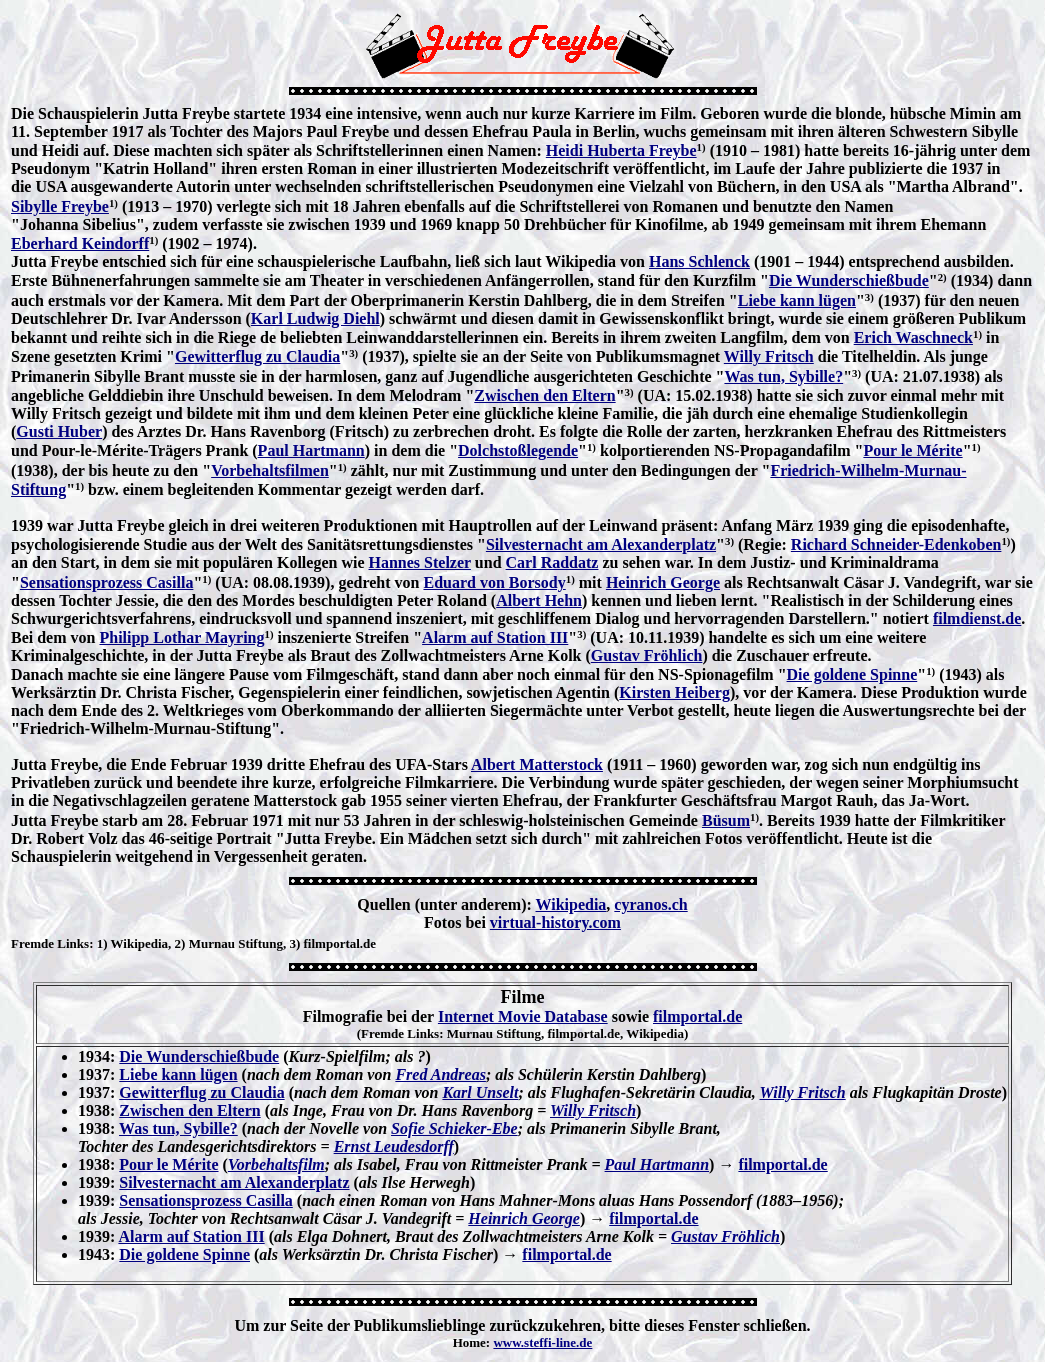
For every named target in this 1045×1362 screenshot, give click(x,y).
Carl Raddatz (552, 562)
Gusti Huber (59, 431)
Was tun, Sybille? (783, 376)
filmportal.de (697, 1016)
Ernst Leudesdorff (394, 1146)
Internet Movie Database (523, 1016)
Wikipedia (571, 904)
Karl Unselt (480, 1092)
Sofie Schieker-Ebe (454, 1128)
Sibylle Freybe (60, 206)
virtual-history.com (555, 922)
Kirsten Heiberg (674, 692)
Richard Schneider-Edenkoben (896, 544)
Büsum (726, 820)
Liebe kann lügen (797, 300)
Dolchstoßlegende (518, 450)
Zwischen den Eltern (544, 395)
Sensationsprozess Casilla (107, 582)
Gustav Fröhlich (647, 655)
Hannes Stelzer (420, 562)
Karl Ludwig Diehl (315, 318)
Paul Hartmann (311, 450)
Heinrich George (663, 582)
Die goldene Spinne (852, 674)
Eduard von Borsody (494, 582)
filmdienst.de (977, 618)
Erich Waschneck (913, 337)
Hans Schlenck (699, 261)
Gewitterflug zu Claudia (257, 356)
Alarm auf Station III (495, 637)
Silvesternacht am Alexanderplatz (601, 544)
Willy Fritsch (769, 356)
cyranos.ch (650, 904)
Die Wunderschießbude (849, 280)
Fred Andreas (440, 1074)
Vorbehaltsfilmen (270, 470)
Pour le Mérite (912, 450)
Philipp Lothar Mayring (181, 637)
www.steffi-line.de (542, 1342)
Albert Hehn (539, 600)
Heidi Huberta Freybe (621, 150)
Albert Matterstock (537, 764)
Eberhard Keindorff (80, 243)
